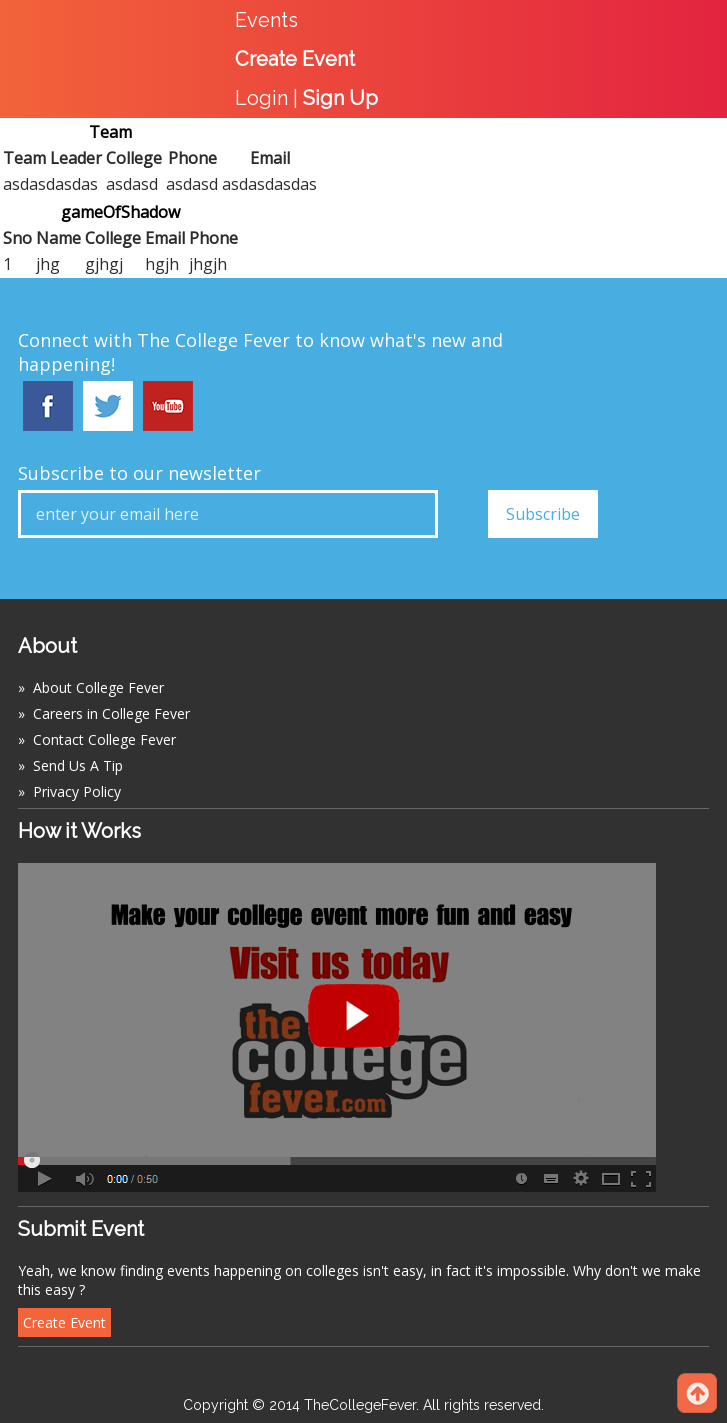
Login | (306, 98)
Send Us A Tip (78, 765)
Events (266, 20)
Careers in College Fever (111, 713)
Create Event (64, 1322)
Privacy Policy (77, 791)
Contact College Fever (104, 739)
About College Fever (98, 687)
